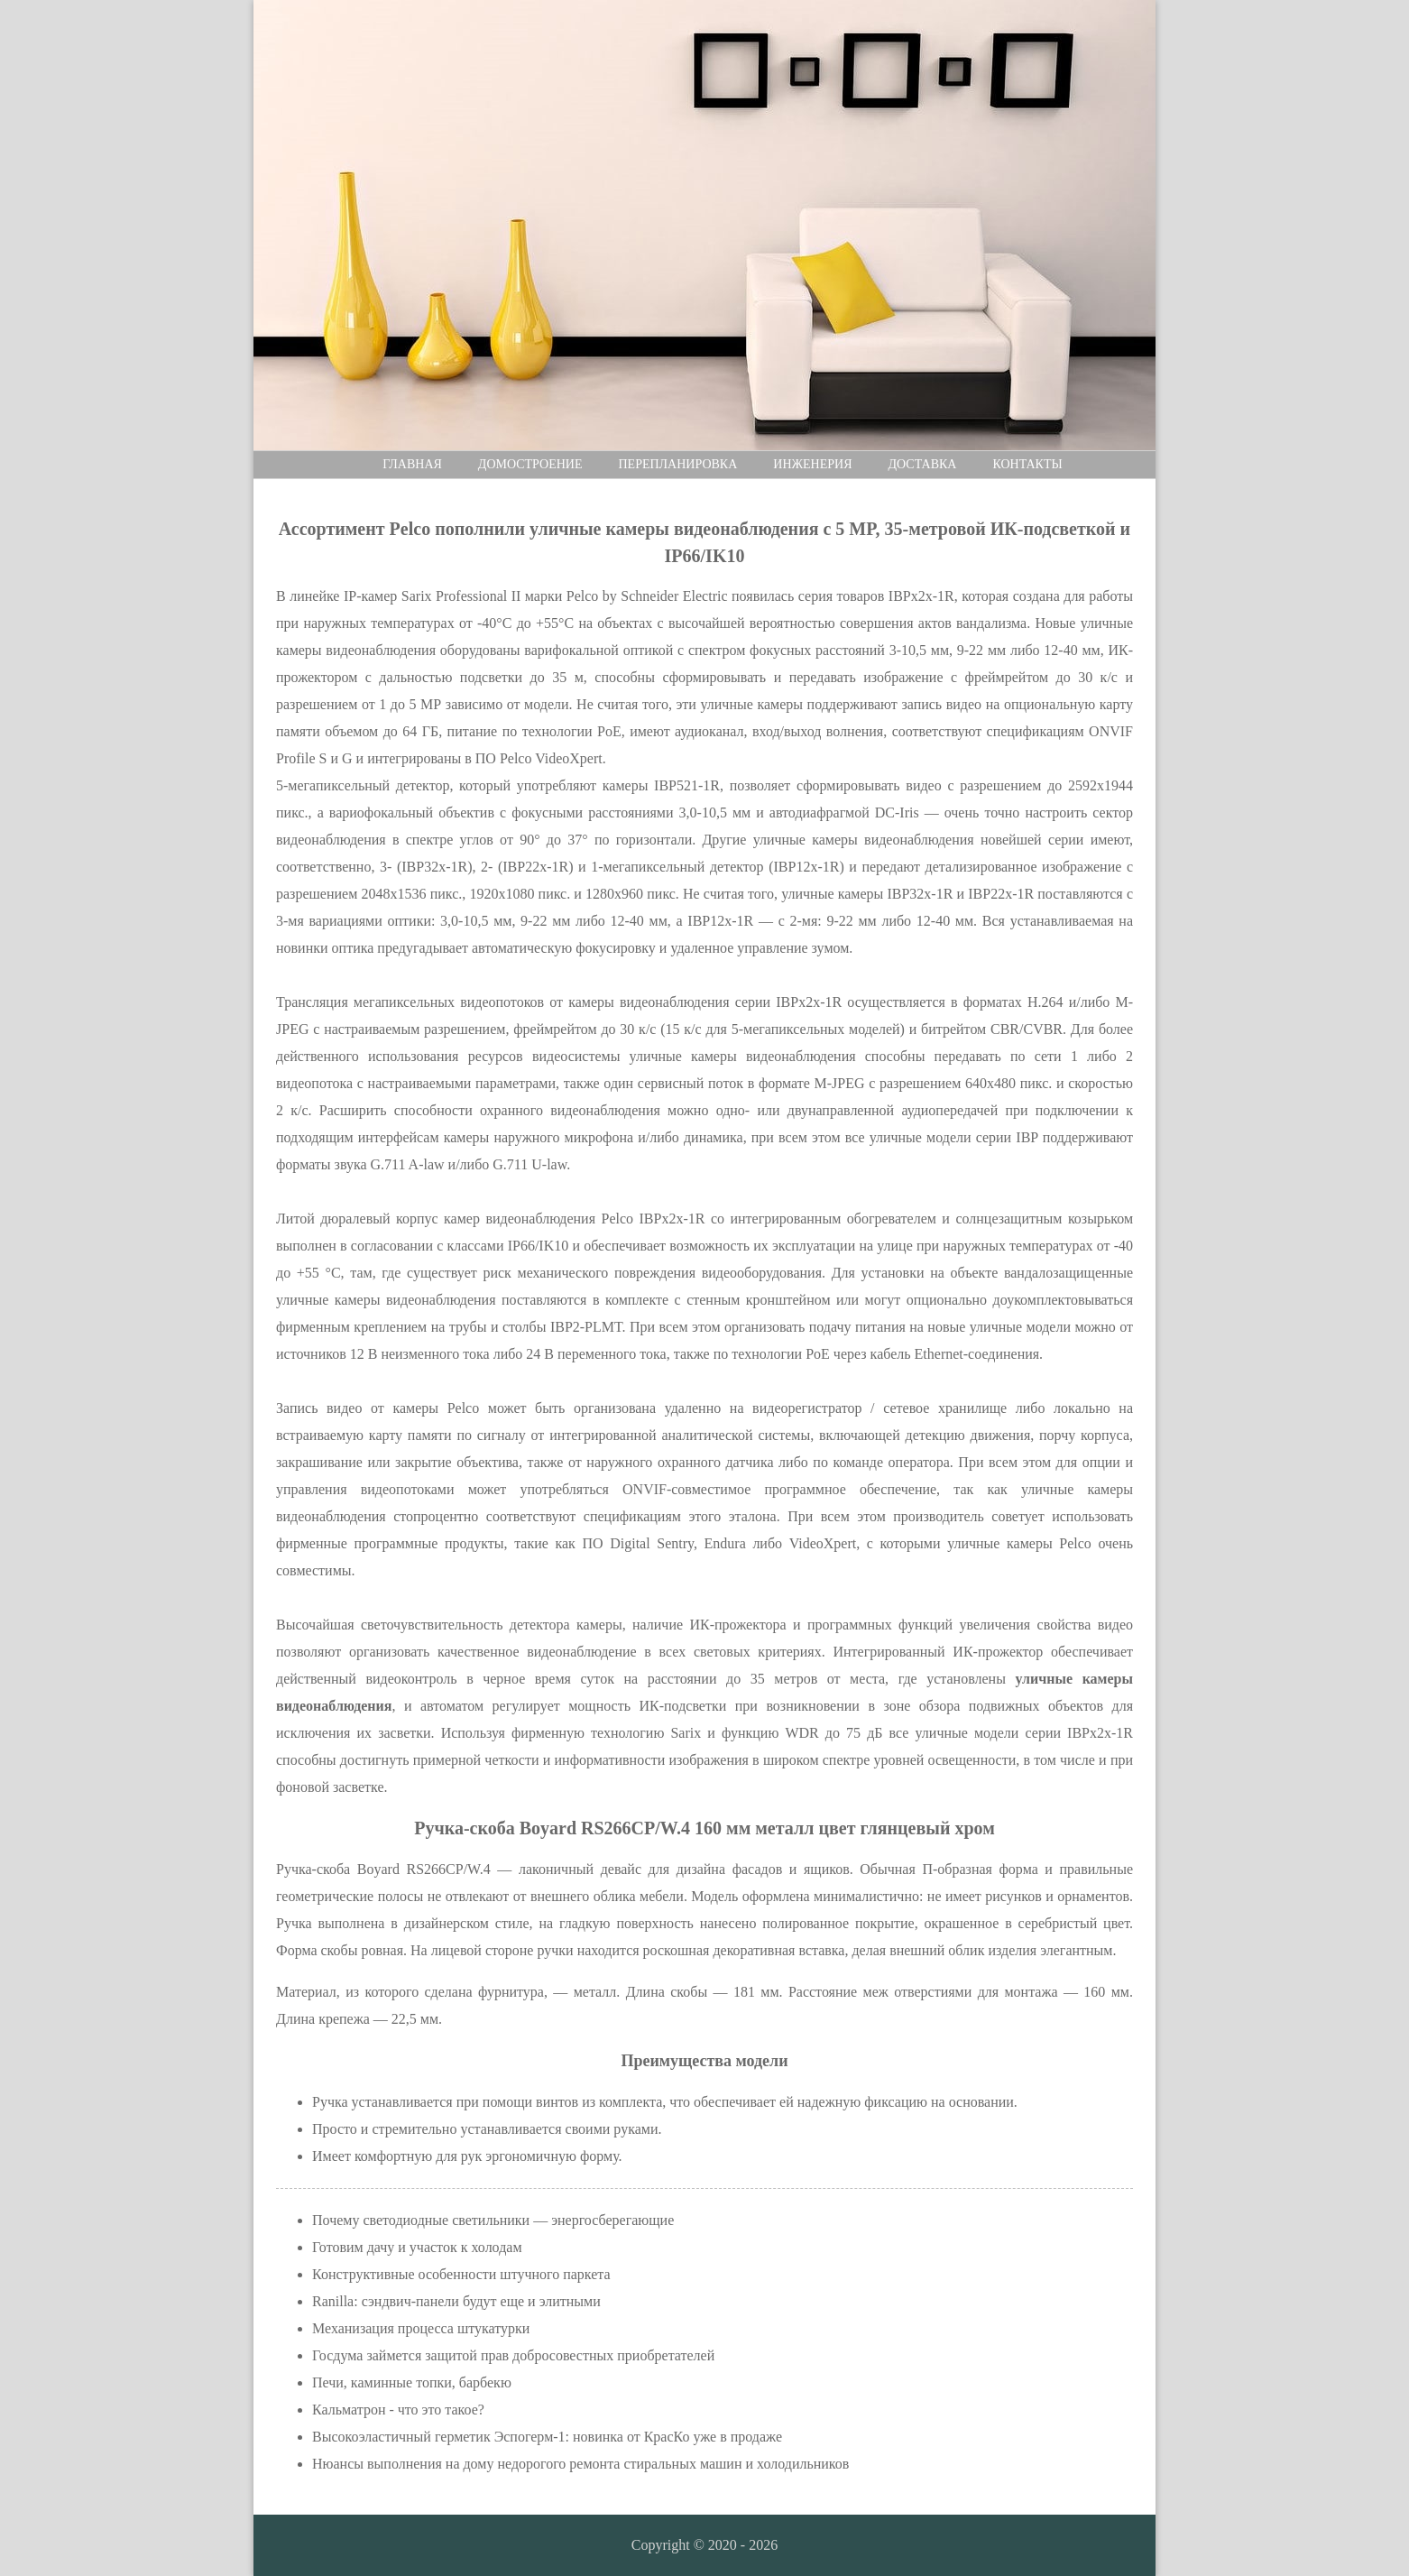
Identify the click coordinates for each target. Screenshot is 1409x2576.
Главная (412, 464)
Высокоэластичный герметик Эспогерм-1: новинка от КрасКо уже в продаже (547, 2436)
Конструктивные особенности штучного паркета (461, 2274)
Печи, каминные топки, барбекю (411, 2382)
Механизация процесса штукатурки (421, 2328)
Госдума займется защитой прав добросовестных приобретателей (513, 2355)
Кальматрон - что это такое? (398, 2409)
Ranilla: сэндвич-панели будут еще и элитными (456, 2301)
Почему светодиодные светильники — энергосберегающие (493, 2220)
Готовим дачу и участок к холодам (417, 2247)
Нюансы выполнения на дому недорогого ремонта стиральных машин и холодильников (580, 2463)
